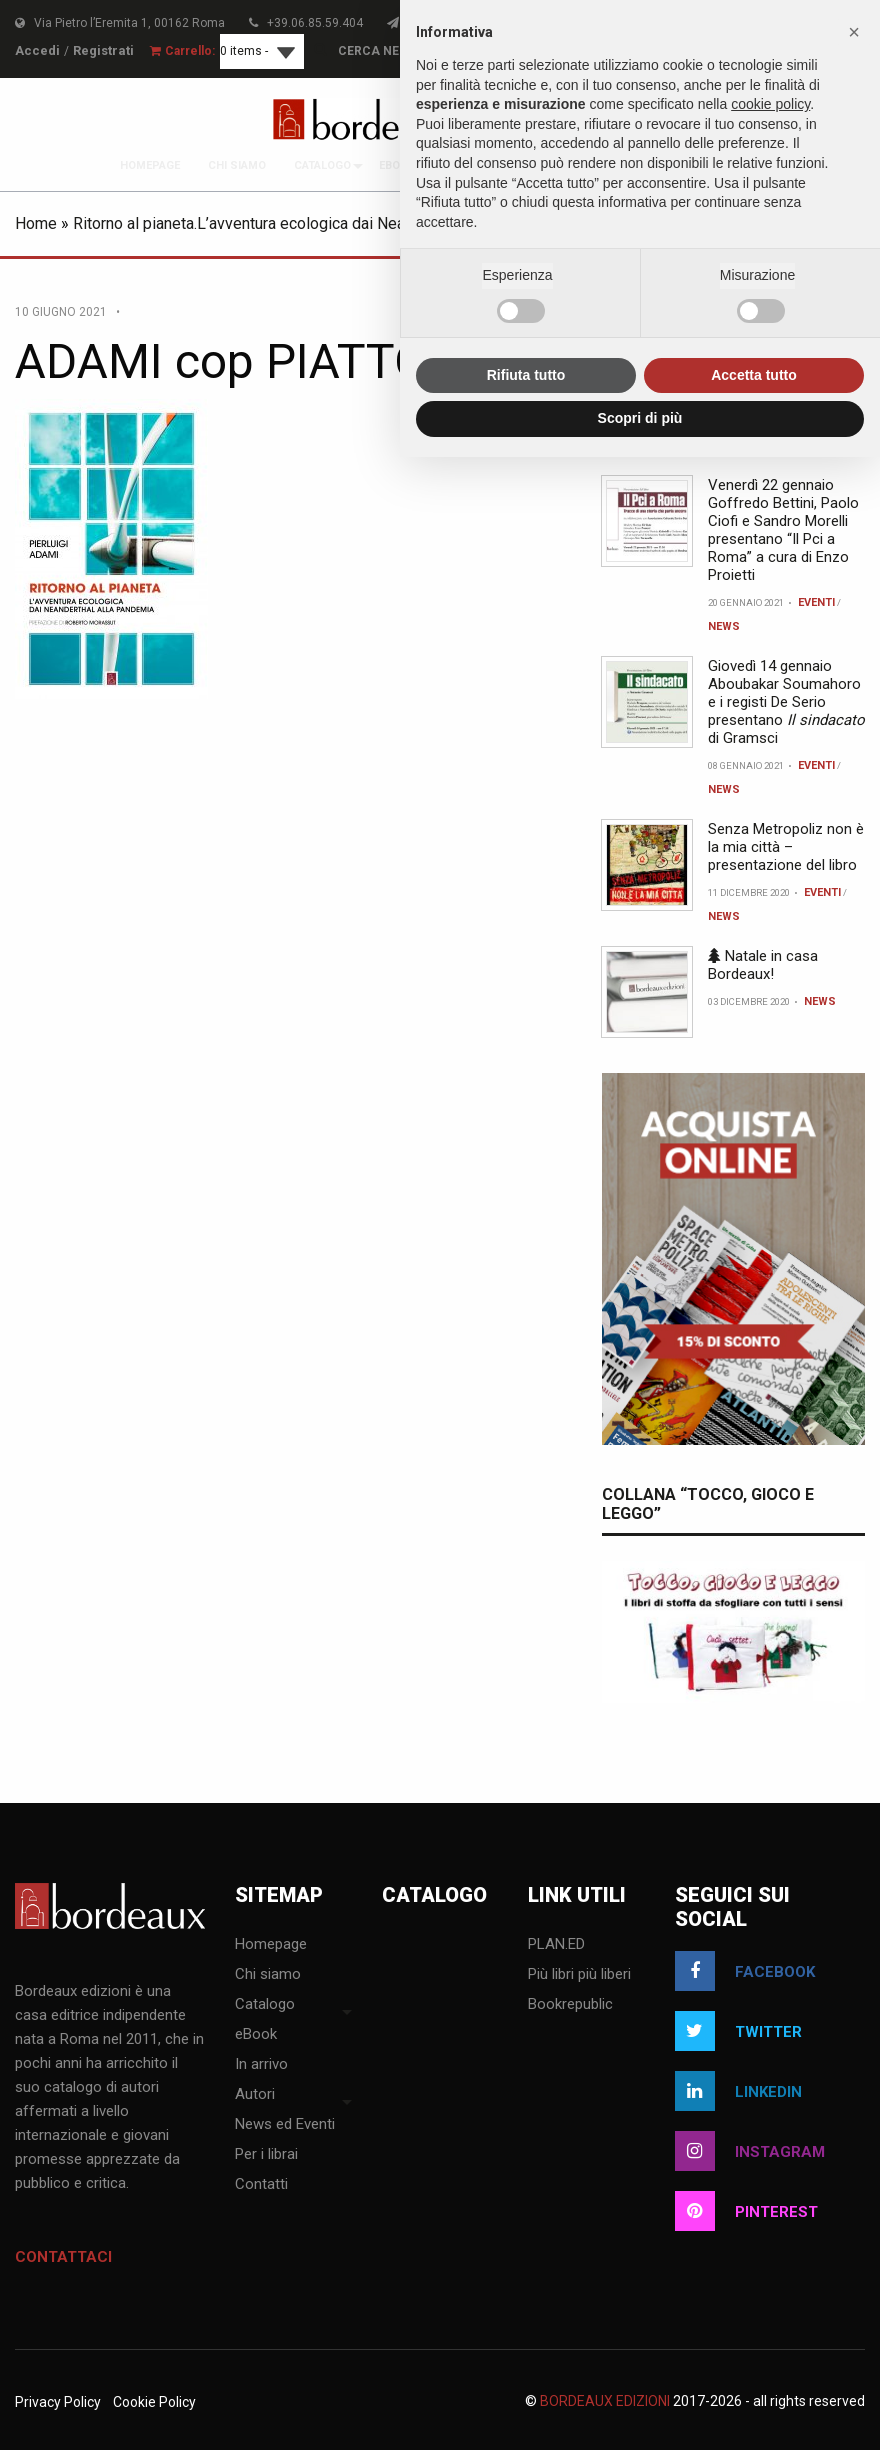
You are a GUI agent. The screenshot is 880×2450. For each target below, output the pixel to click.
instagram (750, 2151)
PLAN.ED (556, 1945)
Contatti (261, 2185)
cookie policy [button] (770, 104)
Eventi (816, 602)
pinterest (746, 2211)
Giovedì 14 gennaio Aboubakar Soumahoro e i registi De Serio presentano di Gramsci (786, 702)
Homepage (150, 165)
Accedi (35, 51)
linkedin (738, 2091)
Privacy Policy (58, 2402)
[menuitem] (150, 165)
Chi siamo (237, 165)
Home (36, 223)
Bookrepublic (570, 2005)
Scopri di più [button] (640, 418)
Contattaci (63, 2257)
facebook (745, 1971)
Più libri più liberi (579, 1975)
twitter (738, 2031)
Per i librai (266, 2155)
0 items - (234, 51)
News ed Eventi (285, 2125)
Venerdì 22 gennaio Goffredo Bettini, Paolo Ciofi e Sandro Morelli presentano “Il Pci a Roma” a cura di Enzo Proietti (783, 530)
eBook (397, 165)
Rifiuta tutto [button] (526, 375)
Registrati (96, 51)
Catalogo (322, 165)
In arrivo (261, 2065)
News (724, 626)
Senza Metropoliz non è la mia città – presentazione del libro (786, 847)
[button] (854, 32)
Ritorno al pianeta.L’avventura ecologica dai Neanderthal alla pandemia (317, 223)
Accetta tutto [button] (754, 375)
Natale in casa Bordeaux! (763, 965)
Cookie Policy (154, 2402)
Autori (255, 2095)
